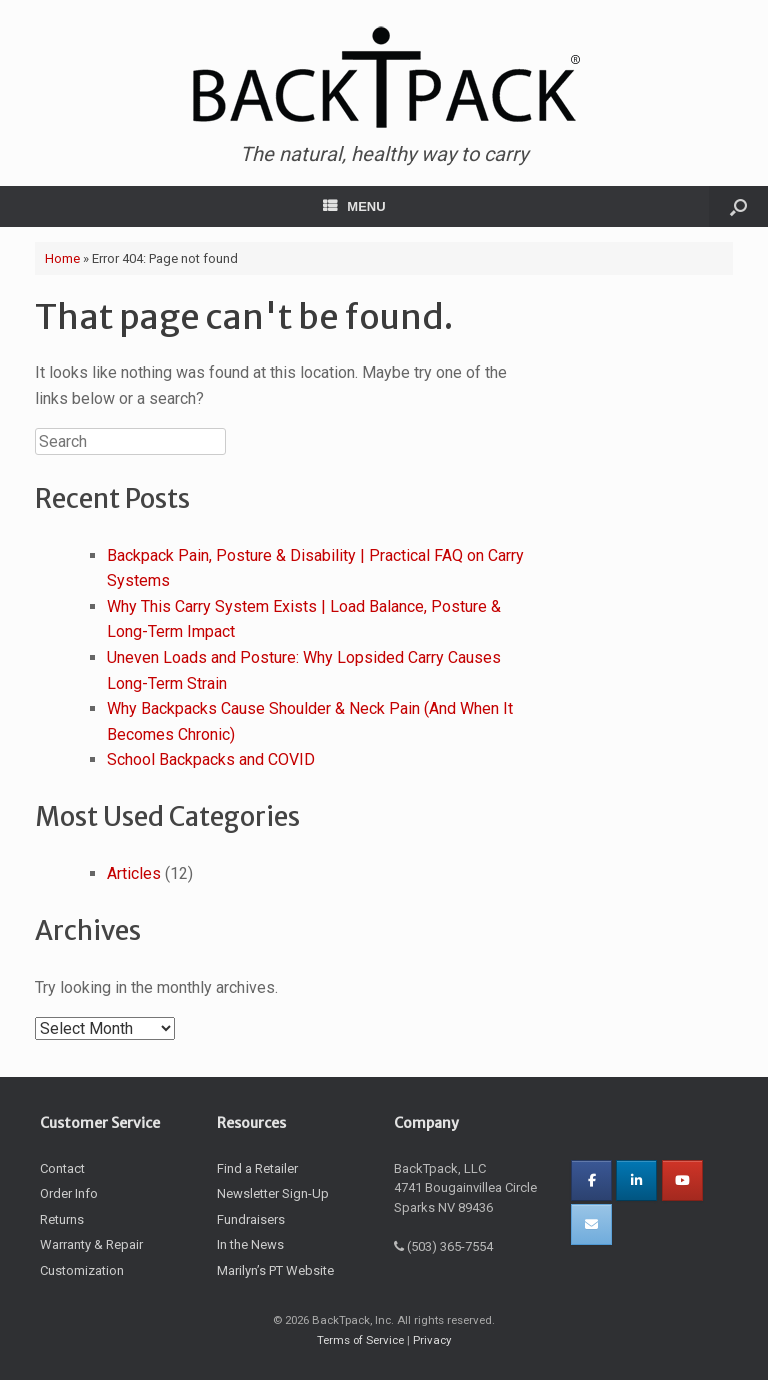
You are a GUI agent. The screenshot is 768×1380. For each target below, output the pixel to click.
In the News (250, 1244)
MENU (354, 206)
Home (62, 258)
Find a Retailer (257, 1168)
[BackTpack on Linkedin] (636, 1180)
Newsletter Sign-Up (273, 1193)
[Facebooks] (591, 1180)
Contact (62, 1168)
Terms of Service (360, 1340)
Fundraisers (251, 1219)
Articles (134, 873)
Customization (82, 1270)
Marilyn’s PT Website (275, 1270)
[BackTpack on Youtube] (682, 1180)
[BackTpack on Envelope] (591, 1224)
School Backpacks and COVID (211, 759)
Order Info (69, 1193)
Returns (62, 1219)
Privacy (432, 1340)
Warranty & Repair (91, 1244)
